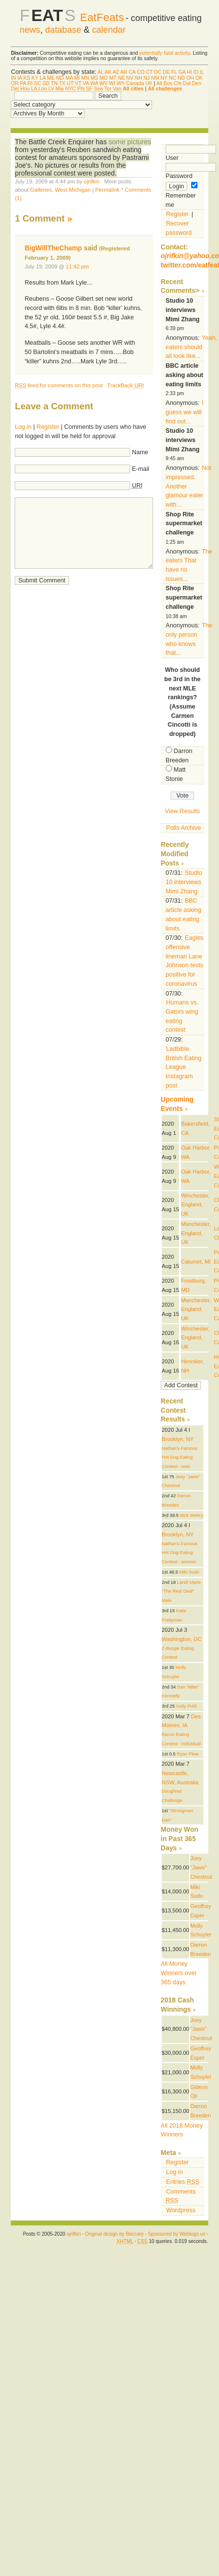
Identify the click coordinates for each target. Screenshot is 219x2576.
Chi (178, 83)
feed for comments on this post (59, 385)
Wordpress (181, 2210)
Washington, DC (181, 1639)
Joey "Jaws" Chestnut (201, 1867)
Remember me (181, 195)
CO (141, 72)
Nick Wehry (191, 1515)
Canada (135, 83)
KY (35, 78)
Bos (168, 83)
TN (54, 83)
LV (51, 88)
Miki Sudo (189, 1572)
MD (60, 78)
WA (94, 83)
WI (112, 83)
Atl (159, 83)
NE (121, 78)
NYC (70, 88)
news (30, 30)
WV (103, 83)
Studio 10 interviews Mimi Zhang (184, 881)
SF (89, 88)
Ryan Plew (188, 1754)
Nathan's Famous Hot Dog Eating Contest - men (179, 1457)
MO (104, 78)
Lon (42, 88)
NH (138, 78)
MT (112, 78)
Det (15, 88)
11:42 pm (77, 266)
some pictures (130, 142)
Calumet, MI (195, 1262)
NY (163, 78)
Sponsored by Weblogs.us (176, 2234)
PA (23, 83)
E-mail (140, 469)
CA (132, 72)
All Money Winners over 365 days (179, 1972)
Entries (182, 2181)
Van (117, 88)
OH (190, 78)
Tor (107, 88)
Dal (187, 83)
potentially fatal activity (164, 53)
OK (199, 78)
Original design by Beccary (114, 2234)
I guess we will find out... (184, 412)
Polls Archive (183, 827)
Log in (23, 426)
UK (148, 83)
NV (129, 78)
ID (196, 72)
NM (155, 78)
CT (149, 72)
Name (140, 452)
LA (42, 78)
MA (69, 78)
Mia (60, 88)
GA (181, 72)
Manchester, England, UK (196, 1233)
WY (121, 83)
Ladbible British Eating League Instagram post (183, 1067)
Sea (98, 88)
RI (29, 83)
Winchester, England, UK (195, 1205)
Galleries (41, 190)
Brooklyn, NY (178, 1439)
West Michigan (72, 190)
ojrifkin (91, 181)
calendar (109, 30)
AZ (115, 72)
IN (13, 78)
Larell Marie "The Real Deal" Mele (181, 1591)
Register (48, 426)
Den (196, 83)
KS (26, 78)
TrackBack (125, 385)
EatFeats (102, 17)
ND (181, 78)
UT (70, 83)
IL (202, 72)
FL (174, 72)
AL (100, 72)
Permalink (107, 190)
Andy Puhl (186, 1706)
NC (172, 78)
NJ (147, 78)
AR (123, 72)
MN (85, 78)
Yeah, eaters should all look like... (191, 346)
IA (20, 78)
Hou (24, 88)
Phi (81, 88)
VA (86, 83)
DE (166, 72)
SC (37, 83)
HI (189, 72)
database (63, 30)
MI (77, 78)
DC (157, 72)
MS (94, 78)
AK (108, 72)
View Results (182, 811)
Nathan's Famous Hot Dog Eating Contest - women (179, 1552)
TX (62, 83)
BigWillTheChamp (53, 248)
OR (15, 83)
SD (46, 83)
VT (78, 83)
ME (51, 78)
